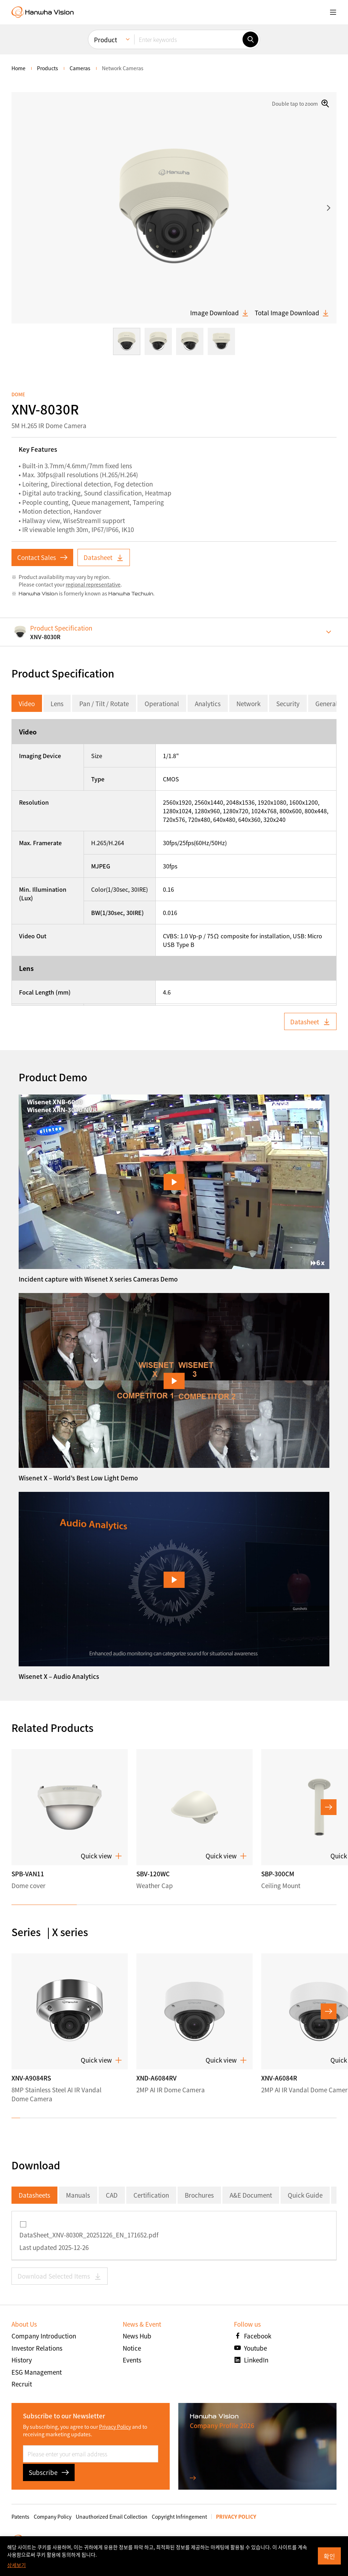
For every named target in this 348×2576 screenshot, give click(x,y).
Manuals (78, 2194)
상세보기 (16, 2564)
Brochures (199, 2194)
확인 (329, 2556)
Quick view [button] (101, 1855)
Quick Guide (305, 2194)
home (18, 68)
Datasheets (34, 2194)
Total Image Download (292, 312)
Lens (57, 703)
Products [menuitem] (47, 68)
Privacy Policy (115, 2426)
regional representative (93, 584)
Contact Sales (42, 557)
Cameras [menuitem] (80, 68)
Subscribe (49, 2472)
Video (27, 703)
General (326, 703)
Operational (162, 703)
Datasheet (104, 557)
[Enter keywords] (188, 39)
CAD (112, 2194)
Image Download (219, 312)
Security (288, 703)
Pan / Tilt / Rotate (104, 703)
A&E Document (251, 2194)
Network (248, 703)
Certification (151, 2194)
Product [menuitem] (105, 39)
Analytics (208, 703)
